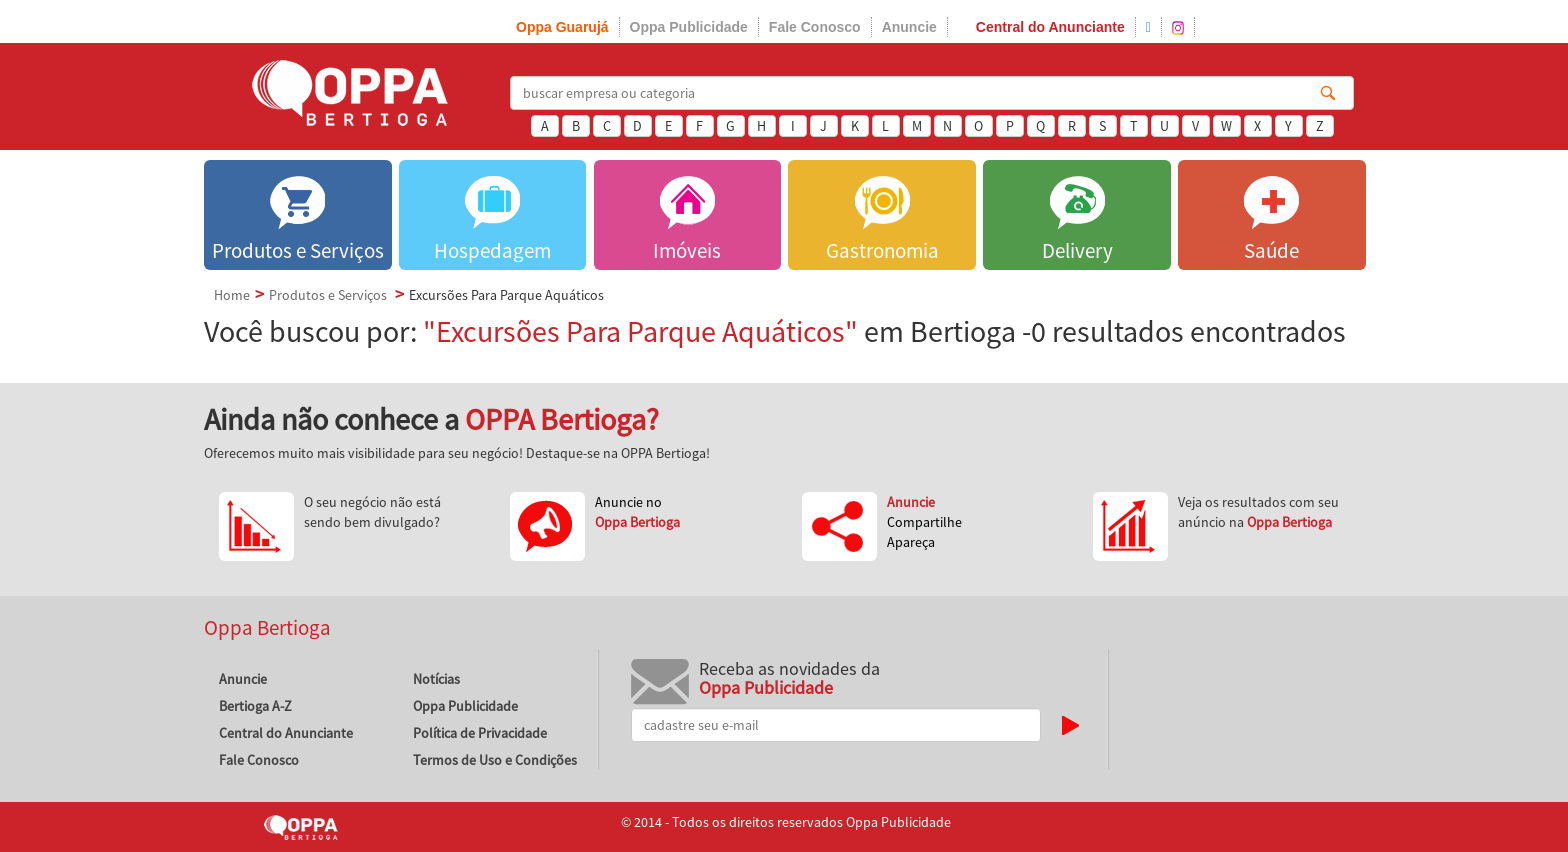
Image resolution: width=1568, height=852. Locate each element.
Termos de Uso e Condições (495, 760)
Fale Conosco (815, 27)
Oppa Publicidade (689, 27)
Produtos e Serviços (328, 295)
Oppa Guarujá (562, 27)
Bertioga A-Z (255, 706)
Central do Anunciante (1050, 27)
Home (232, 295)
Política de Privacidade (480, 733)
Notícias (436, 679)
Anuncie (909, 27)
